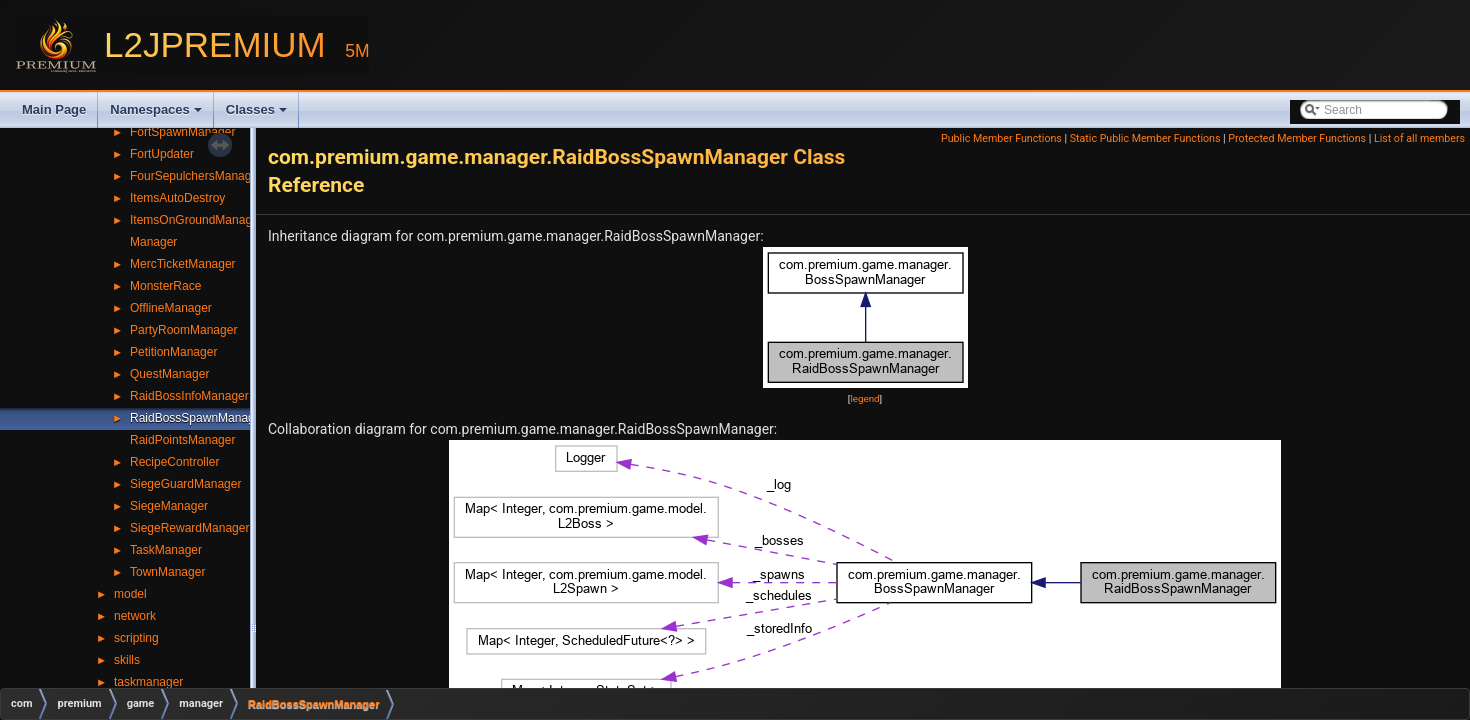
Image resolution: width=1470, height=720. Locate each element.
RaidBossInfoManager (189, 396)
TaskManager (166, 550)
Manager (153, 242)
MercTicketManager (183, 264)
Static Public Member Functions (1145, 138)
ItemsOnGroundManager (196, 220)
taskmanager (148, 682)
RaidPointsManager (182, 440)
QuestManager (169, 374)
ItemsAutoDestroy (177, 198)
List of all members (1419, 138)
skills (127, 660)
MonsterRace (165, 286)
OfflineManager (171, 308)
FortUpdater (162, 154)
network (135, 616)
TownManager (167, 572)
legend (864, 398)
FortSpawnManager (182, 132)
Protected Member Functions (1297, 138)
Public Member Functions (1001, 138)
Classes (256, 109)
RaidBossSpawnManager (197, 418)
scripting (136, 638)
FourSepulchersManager (196, 176)
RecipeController (174, 462)
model (130, 594)
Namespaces (156, 109)
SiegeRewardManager (189, 528)
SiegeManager (169, 506)
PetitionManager (173, 352)
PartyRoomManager (183, 330)
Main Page (54, 109)
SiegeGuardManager (185, 484)
